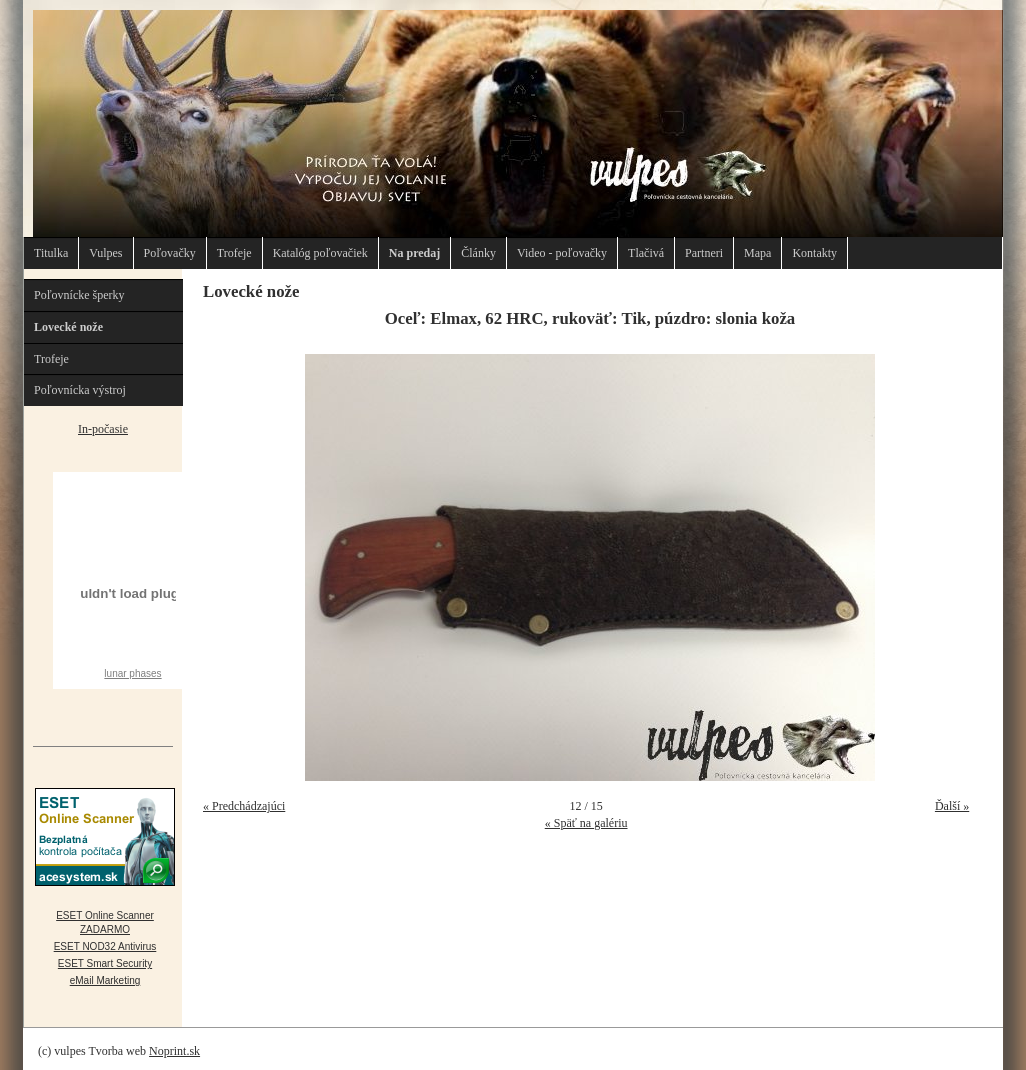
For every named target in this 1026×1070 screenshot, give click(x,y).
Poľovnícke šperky (79, 295)
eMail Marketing (105, 980)
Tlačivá (646, 253)
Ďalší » (952, 806)
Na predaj (414, 253)
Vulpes (105, 253)
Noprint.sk (174, 1051)
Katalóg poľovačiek (320, 253)
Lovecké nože (68, 327)
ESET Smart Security (105, 963)
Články (478, 253)
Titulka (51, 253)
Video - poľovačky (562, 253)
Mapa (757, 253)
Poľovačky (170, 253)
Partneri (704, 253)
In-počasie (103, 429)
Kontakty (814, 253)
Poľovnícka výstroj (80, 390)
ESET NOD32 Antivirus (105, 946)
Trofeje (234, 253)
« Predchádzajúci (244, 806)
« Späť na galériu (586, 823)
